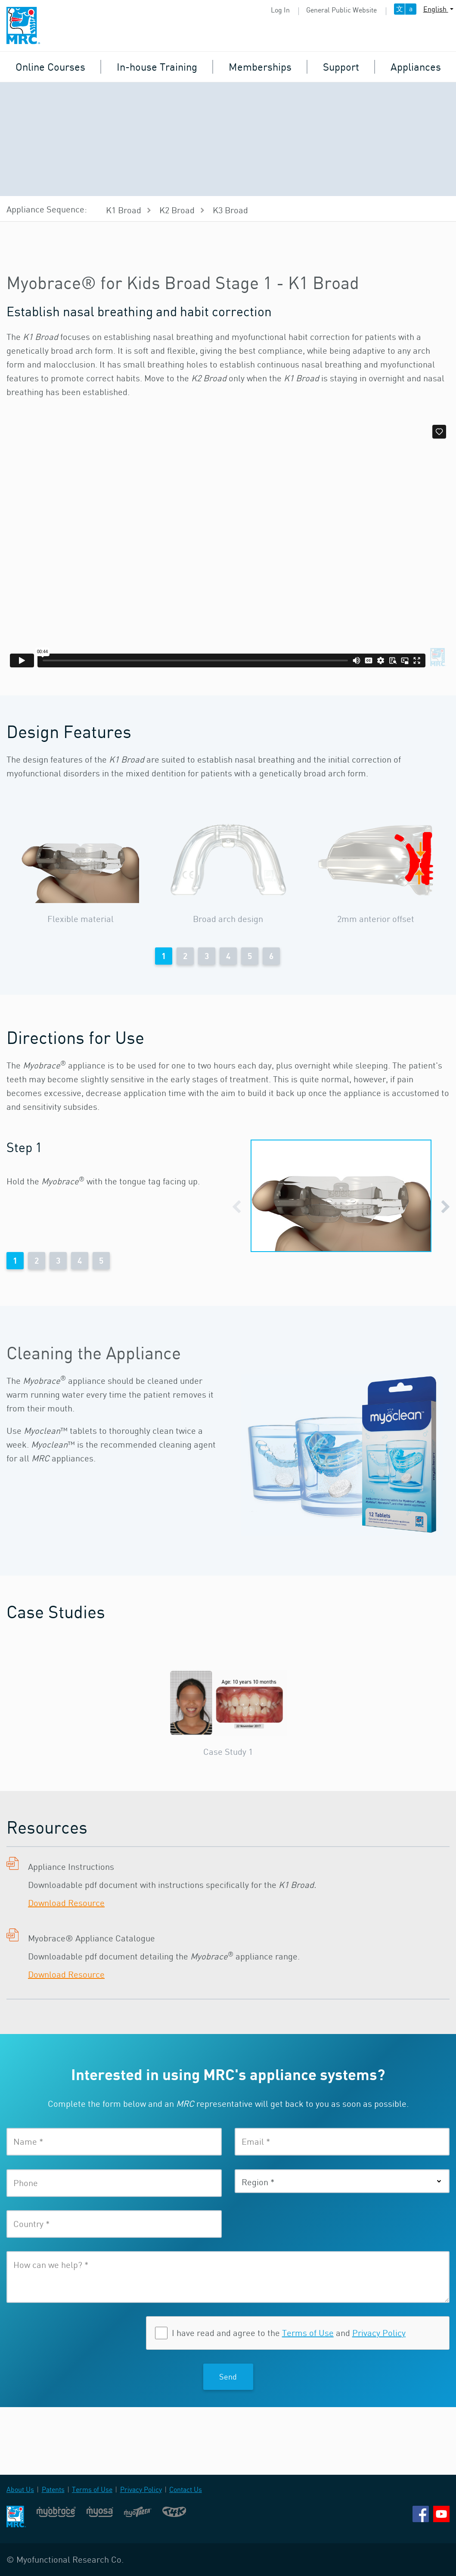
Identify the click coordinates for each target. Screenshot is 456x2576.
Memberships (260, 66)
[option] (80, 871)
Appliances (416, 66)
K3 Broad (230, 210)
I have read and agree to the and (289, 2332)
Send (228, 2376)
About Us (20, 2489)
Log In (280, 9)
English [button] (435, 9)
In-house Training (157, 66)
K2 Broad (177, 210)
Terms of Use (308, 2332)
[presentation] (71, 2333)
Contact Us (185, 2489)
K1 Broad (123, 210)
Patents (53, 2489)
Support (341, 66)
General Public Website (341, 9)
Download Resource (66, 1902)
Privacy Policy (379, 2332)
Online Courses (50, 66)
